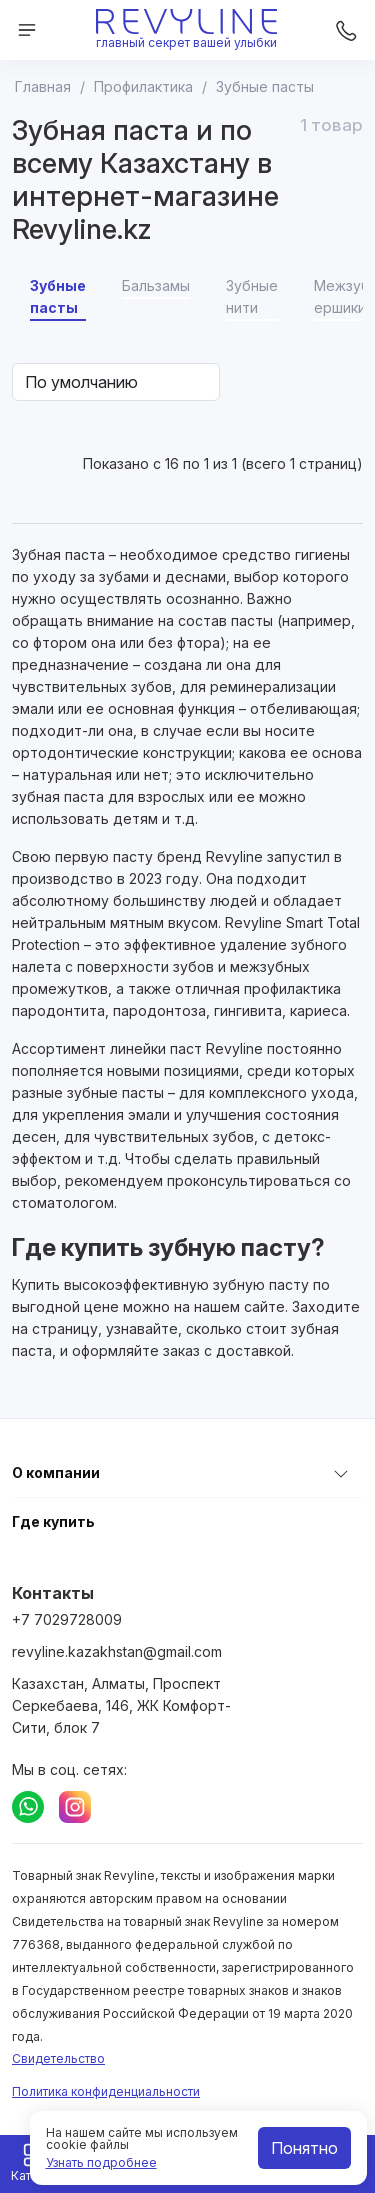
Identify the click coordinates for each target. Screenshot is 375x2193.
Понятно (304, 2148)
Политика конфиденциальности (106, 2091)
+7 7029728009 (67, 1619)
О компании (56, 1472)
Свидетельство (58, 2058)
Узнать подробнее (101, 2163)
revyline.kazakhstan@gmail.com (117, 1651)
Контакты (53, 1593)
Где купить (53, 1521)
